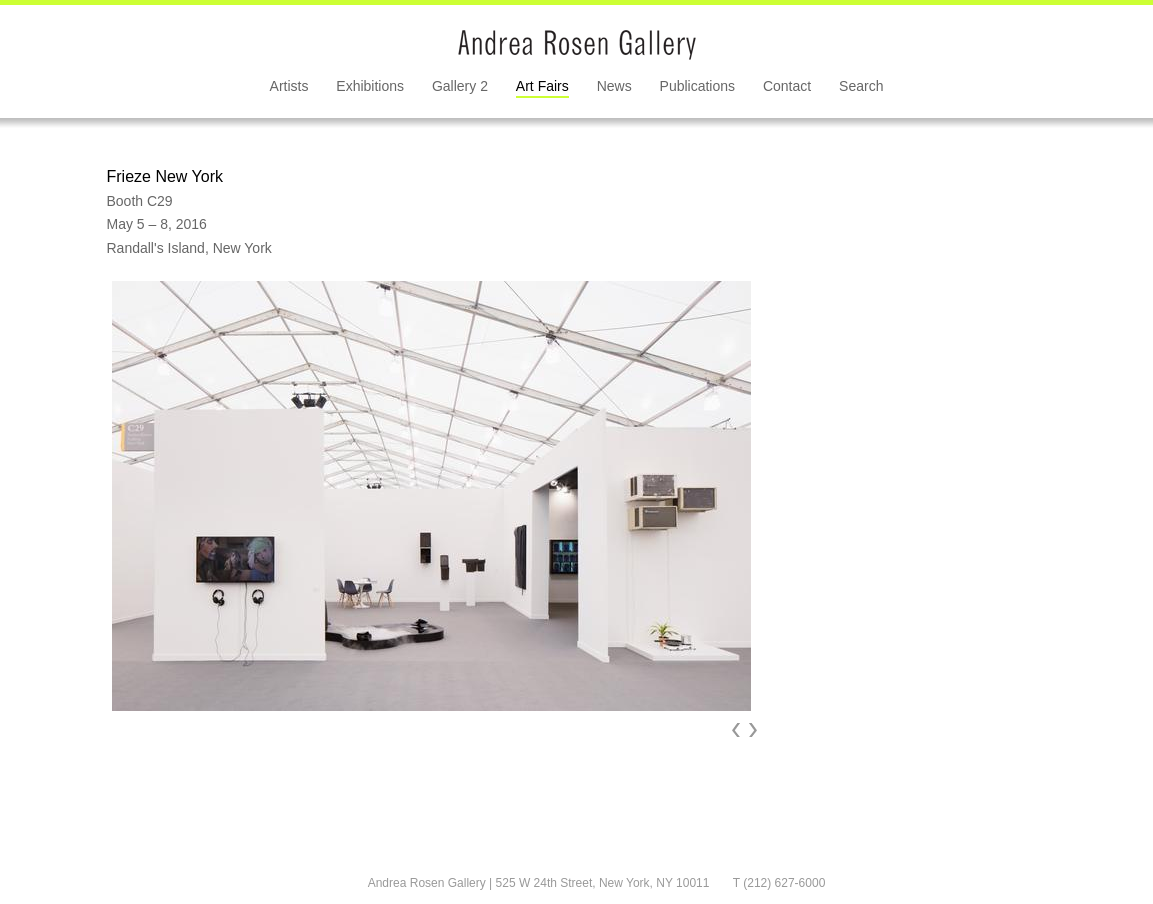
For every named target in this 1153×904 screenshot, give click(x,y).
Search (861, 86)
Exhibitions (370, 86)
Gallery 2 (460, 86)
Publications (698, 86)
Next (753, 730)
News (614, 86)
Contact (787, 86)
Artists (289, 86)
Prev (736, 730)
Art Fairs (542, 86)
